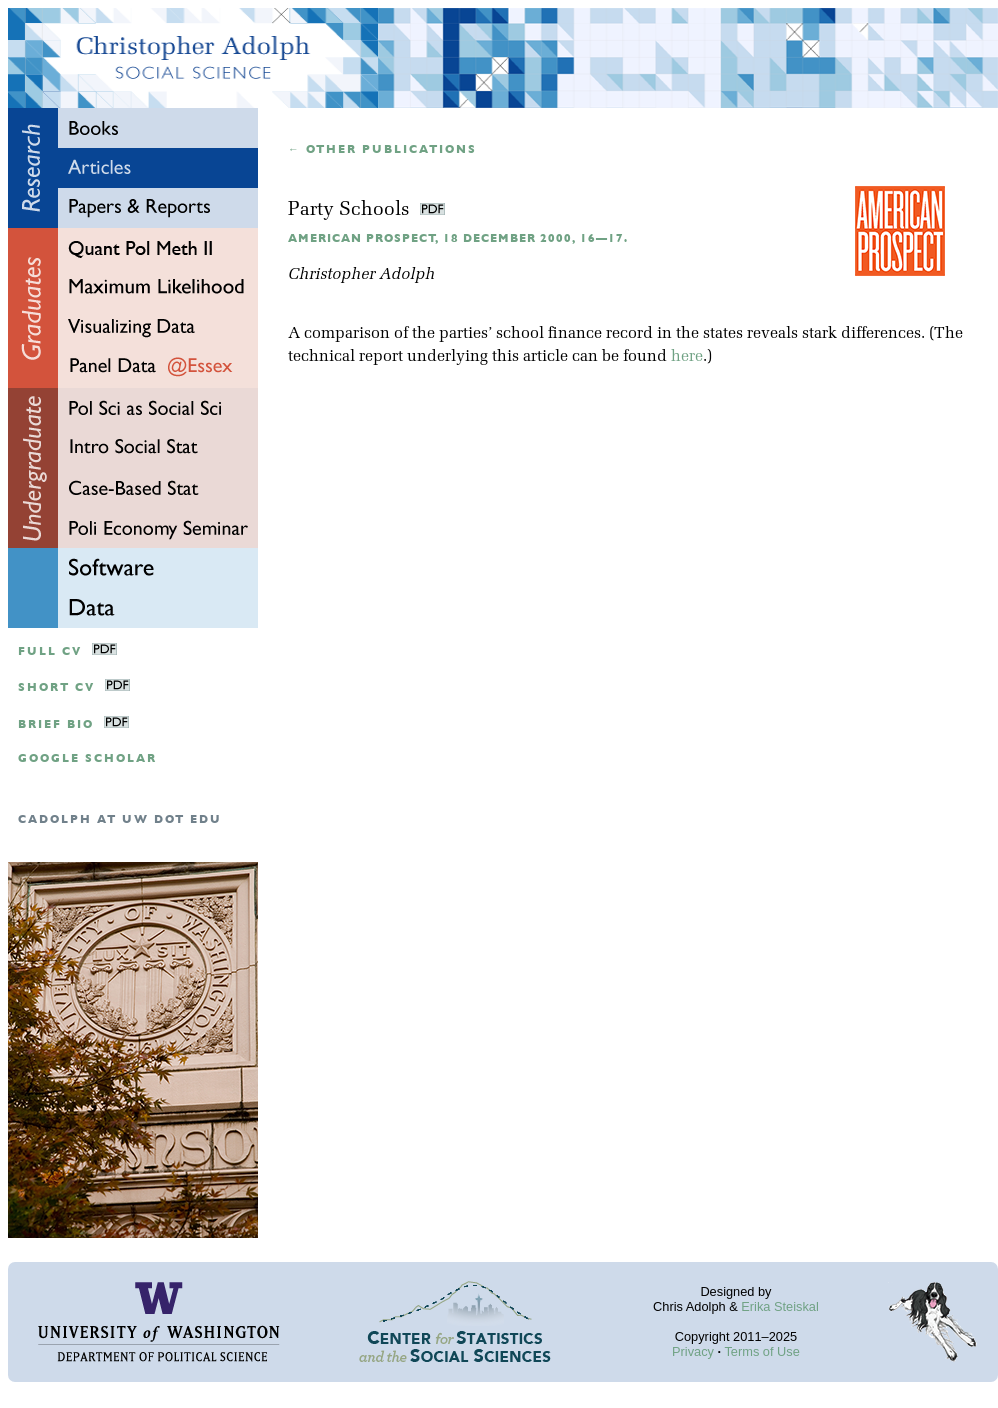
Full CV (50, 651)
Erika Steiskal (780, 1306)
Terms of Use (761, 1351)
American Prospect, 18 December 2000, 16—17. (458, 238)
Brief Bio (56, 724)
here (687, 357)
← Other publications (382, 149)
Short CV (56, 687)
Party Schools (351, 210)
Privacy (693, 1351)
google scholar (87, 758)
